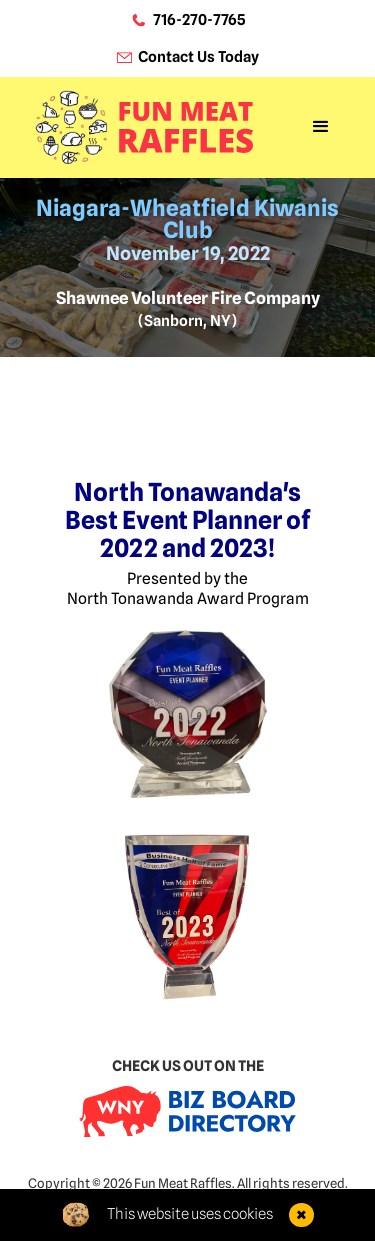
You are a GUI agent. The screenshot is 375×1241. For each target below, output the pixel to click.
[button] (321, 127)
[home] (144, 127)
